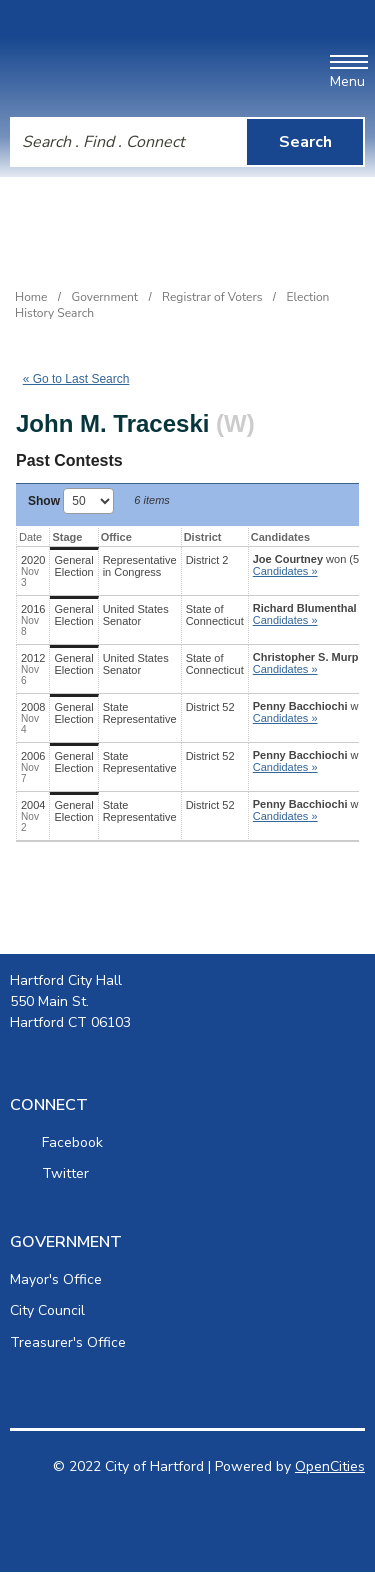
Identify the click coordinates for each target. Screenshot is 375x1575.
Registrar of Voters (212, 297)
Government (105, 297)
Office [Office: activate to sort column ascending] (116, 537)
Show (71, 501)
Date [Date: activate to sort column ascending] (30, 537)
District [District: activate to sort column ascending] (203, 537)
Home (31, 297)
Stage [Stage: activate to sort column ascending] (67, 537)
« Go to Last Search (76, 379)
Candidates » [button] (285, 571)
